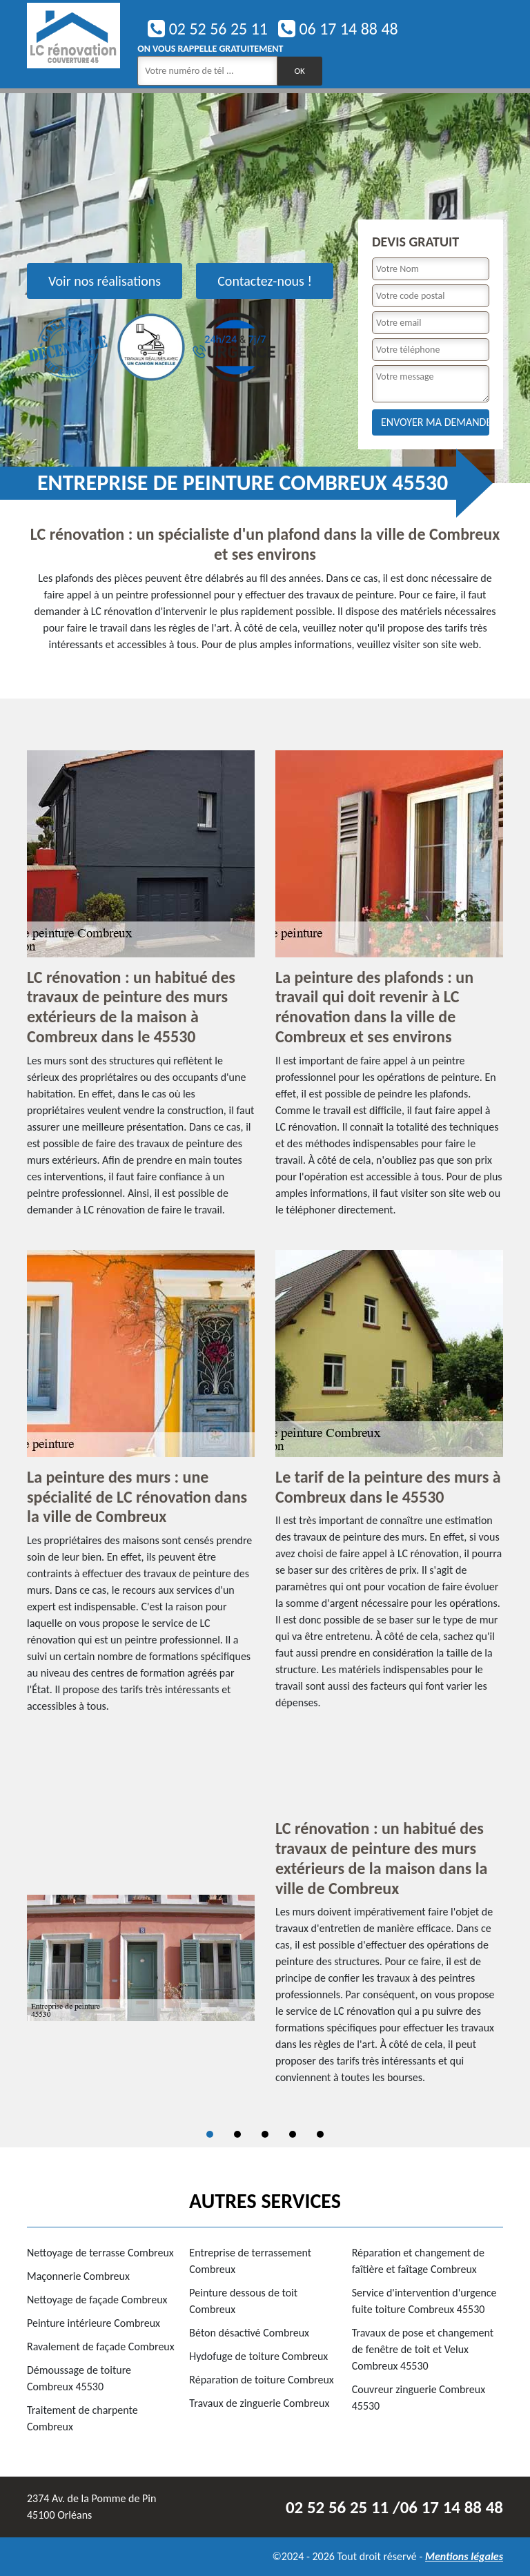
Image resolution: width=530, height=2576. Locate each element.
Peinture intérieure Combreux (93, 2323)
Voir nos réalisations (104, 281)
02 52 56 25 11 (208, 29)
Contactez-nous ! (264, 281)
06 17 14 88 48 (338, 29)
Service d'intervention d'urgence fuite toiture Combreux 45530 (424, 2301)
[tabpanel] (265, 1958)
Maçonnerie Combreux (78, 2276)
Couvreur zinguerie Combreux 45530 (418, 2397)
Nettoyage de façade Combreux (97, 2299)
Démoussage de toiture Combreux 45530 (79, 2378)
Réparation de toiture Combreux (261, 2379)
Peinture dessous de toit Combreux (243, 2301)
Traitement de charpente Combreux (82, 2418)
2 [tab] (237, 2134)
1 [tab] (209, 2134)
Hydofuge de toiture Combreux (258, 2356)
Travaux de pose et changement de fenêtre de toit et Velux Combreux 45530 (423, 2349)
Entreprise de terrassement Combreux (250, 2261)
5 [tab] (320, 2134)
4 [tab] (292, 2134)
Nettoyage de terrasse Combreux (100, 2252)
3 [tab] (265, 2134)
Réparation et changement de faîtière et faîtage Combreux (418, 2261)
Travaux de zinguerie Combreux (259, 2403)
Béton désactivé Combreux (249, 2332)
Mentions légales (464, 2556)
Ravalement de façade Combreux (101, 2346)
